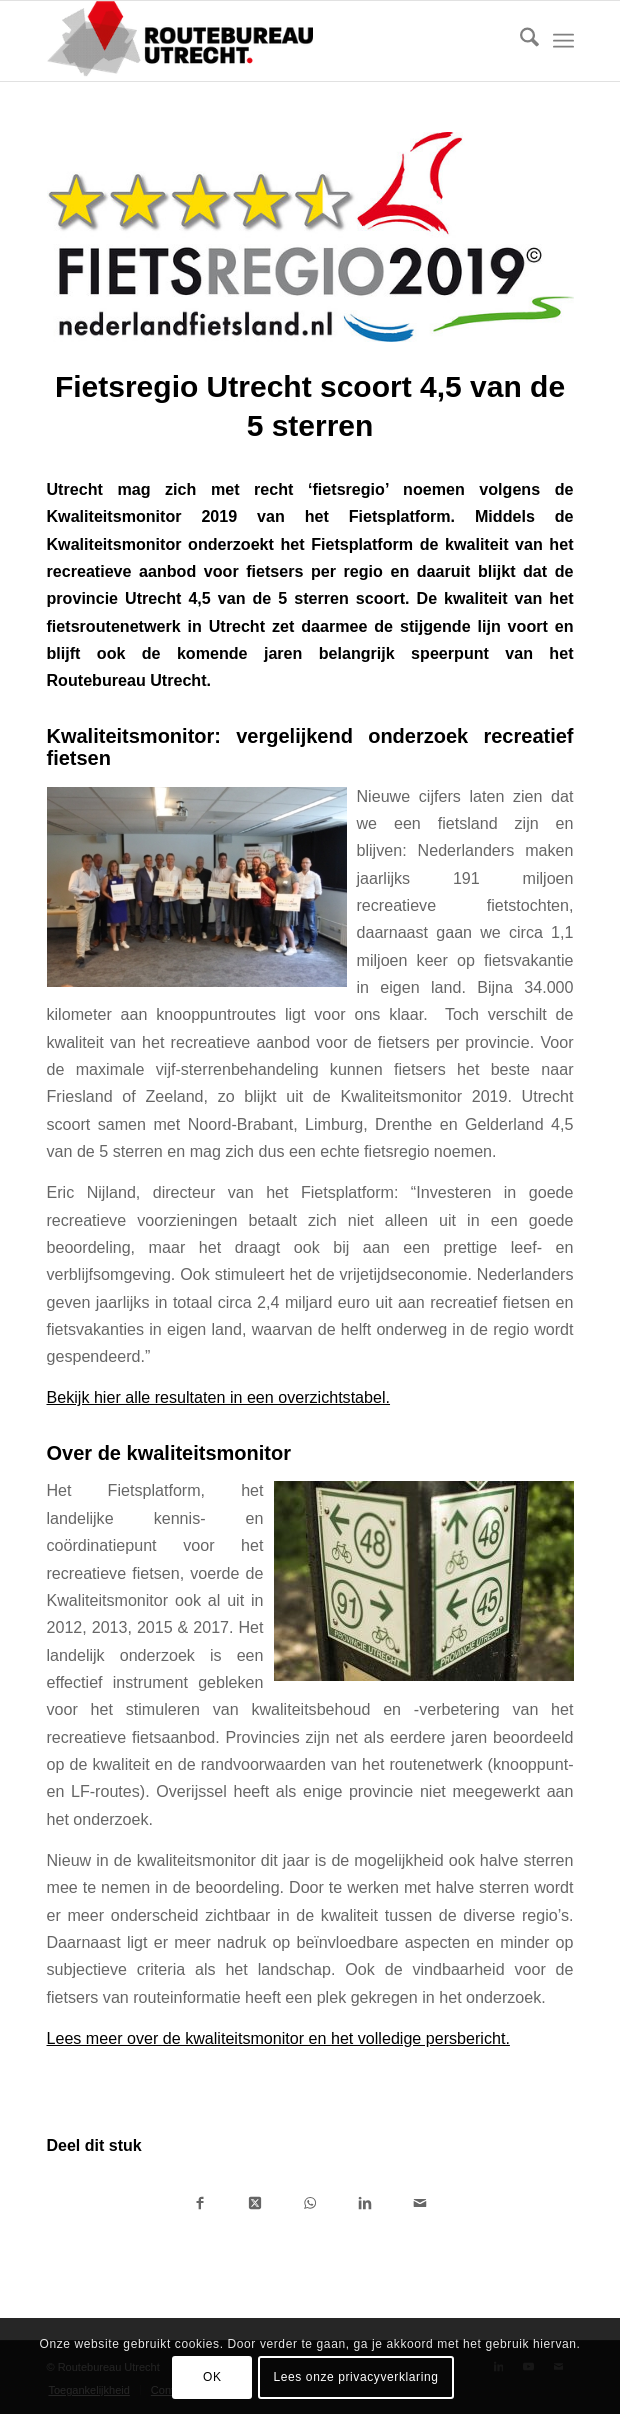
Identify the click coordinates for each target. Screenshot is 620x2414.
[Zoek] (519, 41)
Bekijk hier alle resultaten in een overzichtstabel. (219, 1397)
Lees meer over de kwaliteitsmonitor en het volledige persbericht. (278, 2038)
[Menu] (563, 41)
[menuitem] (519, 41)
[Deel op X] (255, 2201)
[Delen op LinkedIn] (365, 2201)
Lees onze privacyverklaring (356, 2377)
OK (212, 2377)
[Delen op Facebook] (200, 2201)
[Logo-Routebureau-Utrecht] (258, 41)
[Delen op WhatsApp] (310, 2201)
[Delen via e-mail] (420, 2201)
